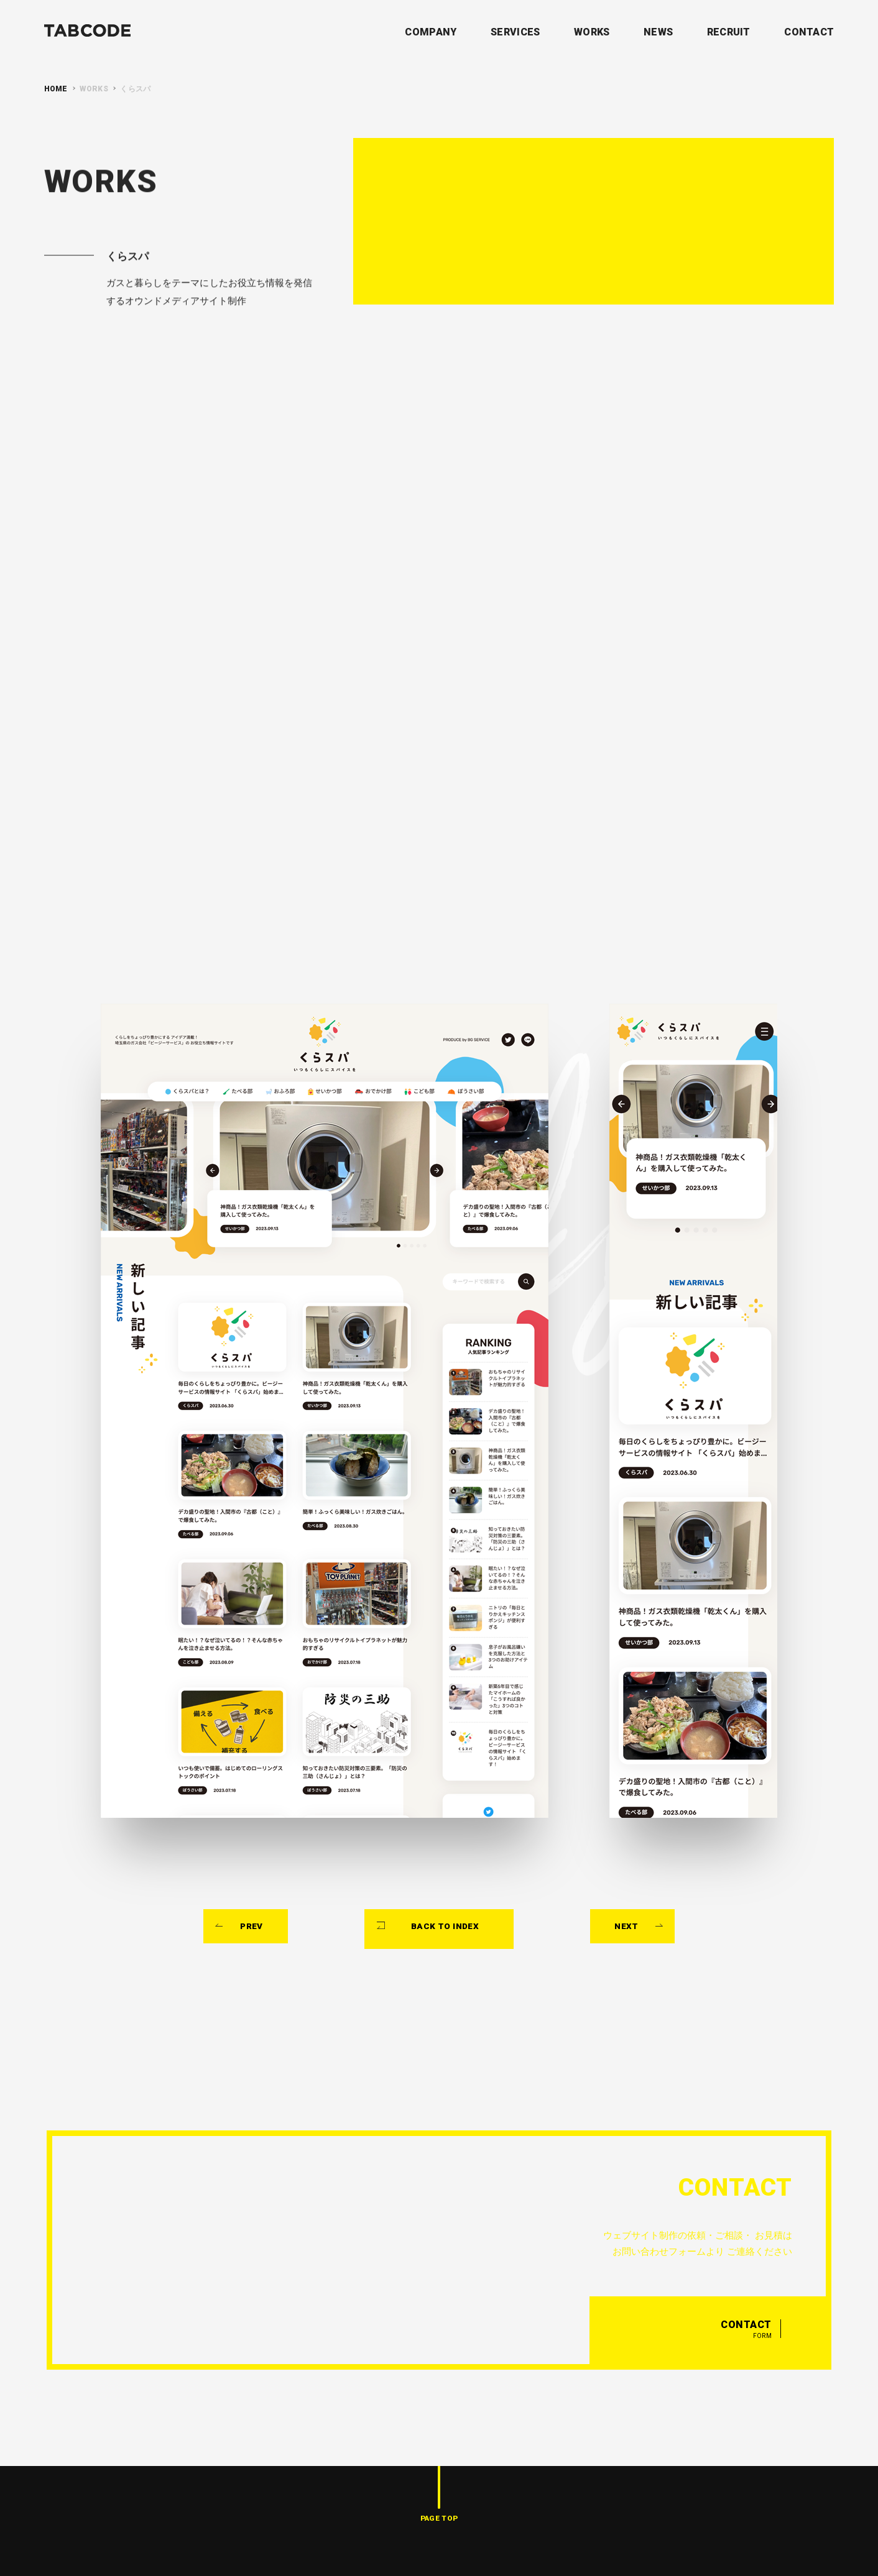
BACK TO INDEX (446, 1839)
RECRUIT (729, 32)
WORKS (592, 32)
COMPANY (430, 32)
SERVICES (515, 32)
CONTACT (809, 32)
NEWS (658, 32)
